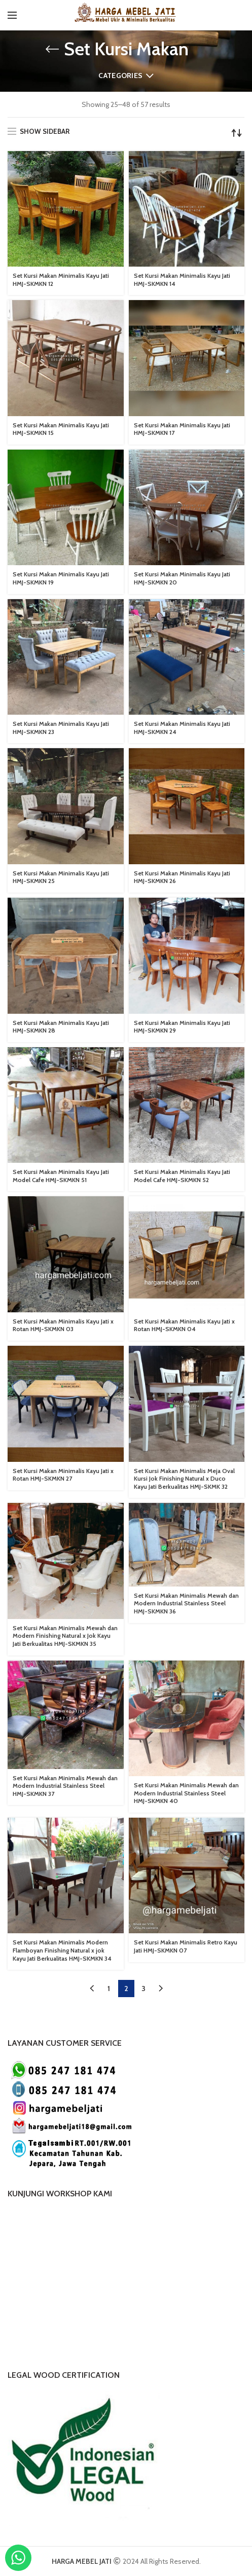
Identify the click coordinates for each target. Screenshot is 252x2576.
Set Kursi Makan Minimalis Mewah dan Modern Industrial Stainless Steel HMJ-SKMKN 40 (186, 1793)
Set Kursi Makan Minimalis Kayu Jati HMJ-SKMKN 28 (61, 1027)
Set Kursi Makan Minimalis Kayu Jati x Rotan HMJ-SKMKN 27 (63, 1475)
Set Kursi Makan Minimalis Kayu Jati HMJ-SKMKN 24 (182, 727)
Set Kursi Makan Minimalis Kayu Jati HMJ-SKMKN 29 (182, 1027)
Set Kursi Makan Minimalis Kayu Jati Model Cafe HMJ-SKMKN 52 (182, 1176)
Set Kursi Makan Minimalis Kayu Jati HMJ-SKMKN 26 (182, 877)
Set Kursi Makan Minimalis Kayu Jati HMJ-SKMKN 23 (61, 727)
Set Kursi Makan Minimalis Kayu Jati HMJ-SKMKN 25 (61, 877)
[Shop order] (236, 132)
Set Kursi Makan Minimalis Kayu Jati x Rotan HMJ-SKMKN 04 (184, 1325)
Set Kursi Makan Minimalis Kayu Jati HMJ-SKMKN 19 (61, 578)
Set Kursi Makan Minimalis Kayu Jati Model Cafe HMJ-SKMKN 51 (61, 1176)
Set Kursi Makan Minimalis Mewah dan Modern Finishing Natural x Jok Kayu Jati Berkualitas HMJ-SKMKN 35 (65, 1635)
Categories (120, 75)
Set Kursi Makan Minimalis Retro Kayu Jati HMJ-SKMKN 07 (185, 1946)
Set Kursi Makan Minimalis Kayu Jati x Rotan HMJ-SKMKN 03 (63, 1325)
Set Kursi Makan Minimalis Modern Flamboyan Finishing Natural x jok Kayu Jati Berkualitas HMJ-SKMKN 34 (62, 1950)
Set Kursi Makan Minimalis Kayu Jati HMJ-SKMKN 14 (182, 279)
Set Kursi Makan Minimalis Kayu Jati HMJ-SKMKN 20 (182, 578)
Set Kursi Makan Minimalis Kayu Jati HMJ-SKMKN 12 (61, 279)
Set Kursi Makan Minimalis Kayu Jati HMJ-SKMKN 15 (61, 429)
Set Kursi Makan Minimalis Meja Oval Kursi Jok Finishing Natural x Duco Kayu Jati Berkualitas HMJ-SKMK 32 (184, 1478)
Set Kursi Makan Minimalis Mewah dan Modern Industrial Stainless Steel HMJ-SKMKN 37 (65, 1785)
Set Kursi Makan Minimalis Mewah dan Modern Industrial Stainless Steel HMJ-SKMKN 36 (186, 1603)
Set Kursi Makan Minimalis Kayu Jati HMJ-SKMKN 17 (182, 429)
